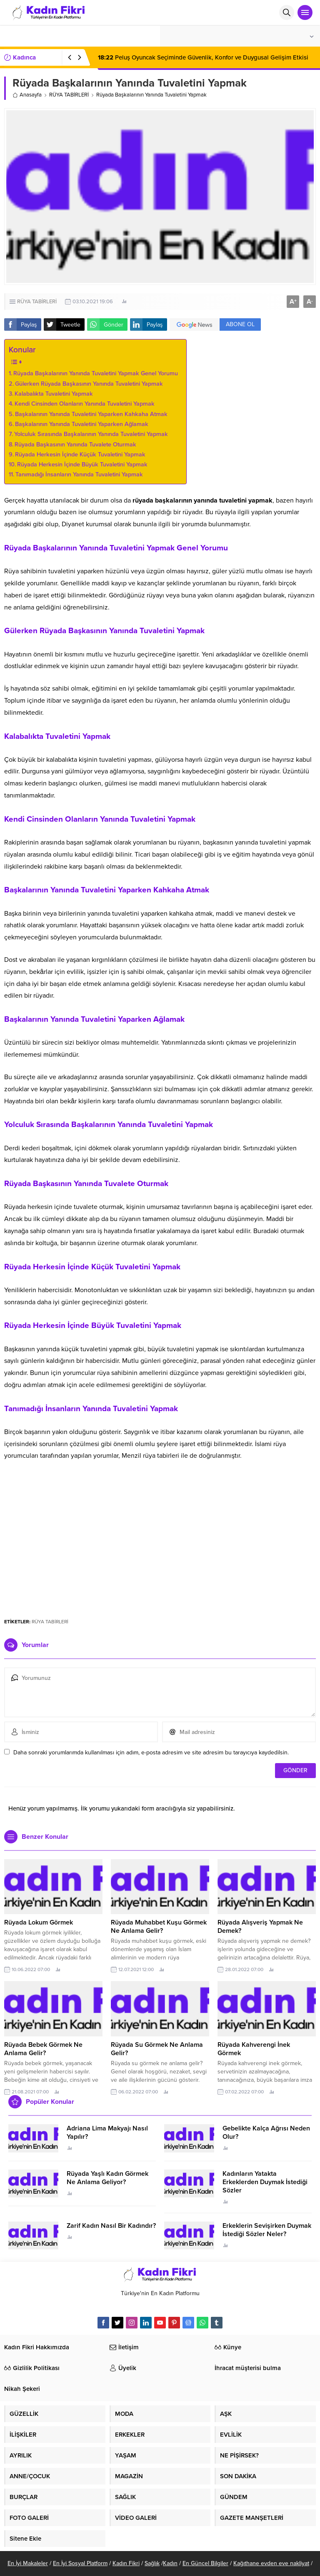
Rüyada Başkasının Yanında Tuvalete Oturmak (75, 444)
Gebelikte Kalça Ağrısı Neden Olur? (266, 2132)
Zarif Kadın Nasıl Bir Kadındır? (111, 2226)
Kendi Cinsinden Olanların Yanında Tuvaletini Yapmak (85, 403)
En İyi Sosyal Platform (80, 2563)
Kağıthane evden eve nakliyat (271, 2563)
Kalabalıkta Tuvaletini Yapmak (54, 393)
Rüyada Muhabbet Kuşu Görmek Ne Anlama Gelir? (159, 1926)
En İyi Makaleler (28, 2563)
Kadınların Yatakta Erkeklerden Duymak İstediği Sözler (265, 2182)
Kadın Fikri (126, 2563)
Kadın (170, 2563)
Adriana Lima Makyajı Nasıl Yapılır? (107, 2132)
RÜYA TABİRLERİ (69, 95)
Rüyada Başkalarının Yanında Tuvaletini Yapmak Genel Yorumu (95, 373)
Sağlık (152, 2563)
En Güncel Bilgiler (205, 2563)
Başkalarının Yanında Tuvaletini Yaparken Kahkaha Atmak (91, 414)
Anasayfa (27, 95)
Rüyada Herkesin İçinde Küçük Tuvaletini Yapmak (80, 454)
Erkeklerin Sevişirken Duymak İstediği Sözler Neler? (266, 2230)
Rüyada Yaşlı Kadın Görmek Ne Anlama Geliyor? (107, 2178)
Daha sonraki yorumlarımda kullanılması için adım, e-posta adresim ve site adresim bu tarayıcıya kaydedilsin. (151, 1752)
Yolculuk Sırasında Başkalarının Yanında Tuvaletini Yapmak (91, 434)
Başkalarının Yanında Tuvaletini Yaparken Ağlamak (81, 424)
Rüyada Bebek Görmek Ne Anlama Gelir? (43, 2049)
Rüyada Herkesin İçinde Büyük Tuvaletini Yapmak (82, 464)
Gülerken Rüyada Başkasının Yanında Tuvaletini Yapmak (89, 383)
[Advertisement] (160, 1547)
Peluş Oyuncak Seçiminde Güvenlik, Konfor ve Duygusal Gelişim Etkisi (203, 57)
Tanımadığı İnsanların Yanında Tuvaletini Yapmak (79, 474)
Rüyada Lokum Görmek (38, 1922)
